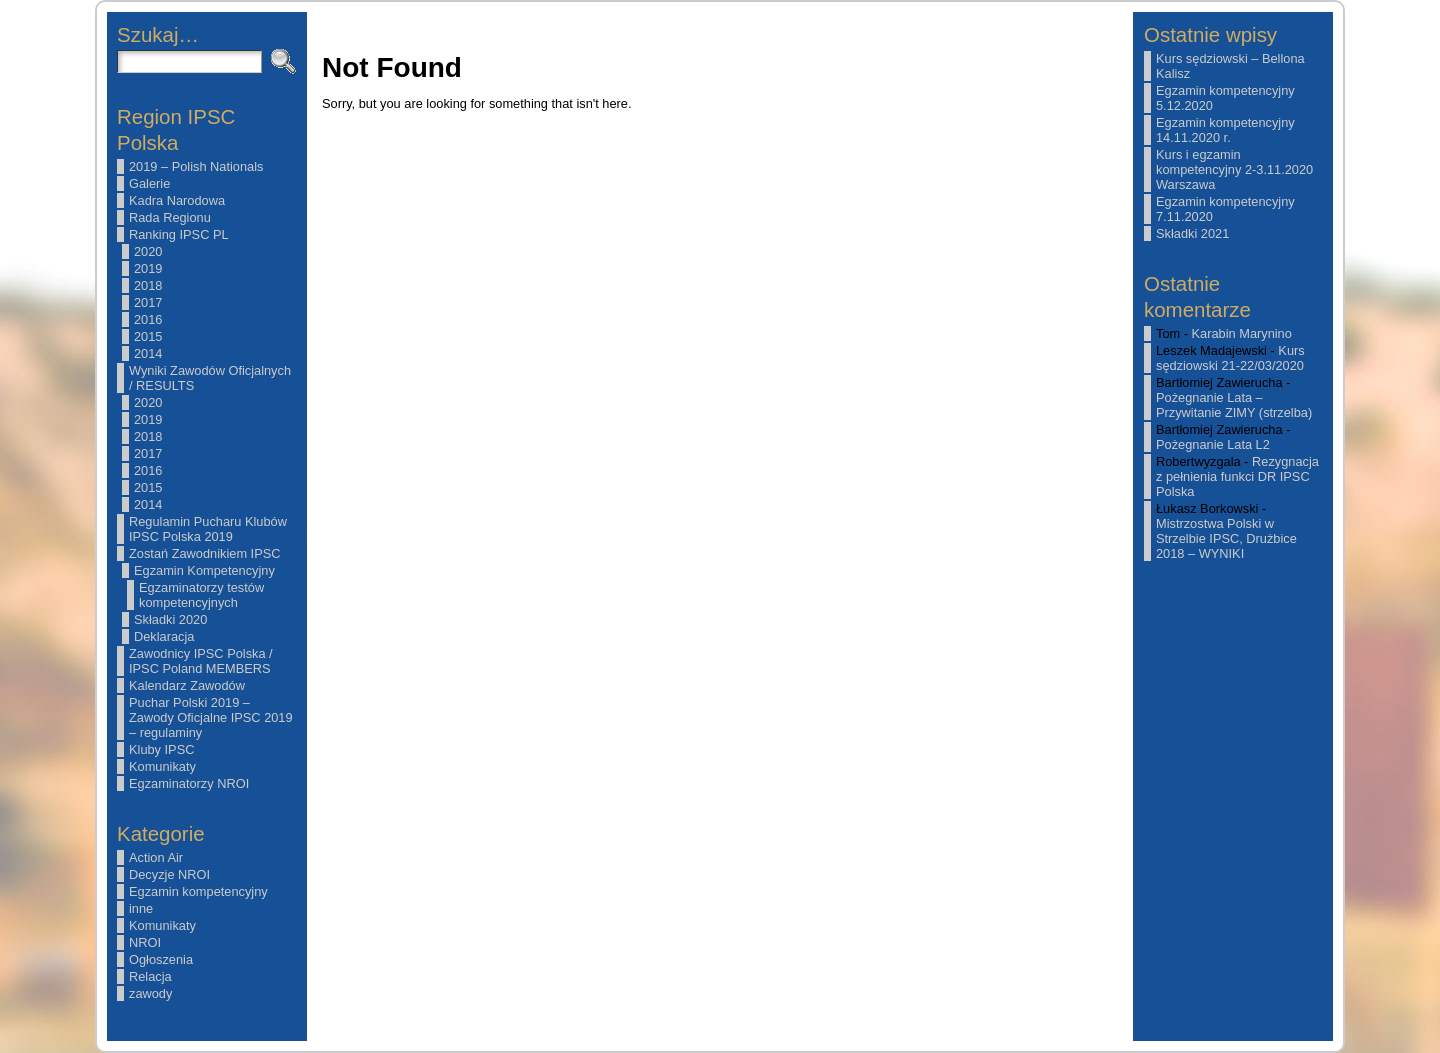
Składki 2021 (1192, 233)
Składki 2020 (170, 619)
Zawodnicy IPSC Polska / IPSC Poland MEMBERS (201, 661)
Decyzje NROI (169, 874)
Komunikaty (162, 766)
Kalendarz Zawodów (187, 685)
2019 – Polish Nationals (196, 166)
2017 (148, 302)
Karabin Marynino (1242, 333)
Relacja (150, 976)
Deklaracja (164, 636)
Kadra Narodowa (177, 200)
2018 (148, 285)
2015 (148, 336)
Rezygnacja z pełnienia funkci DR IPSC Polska (1237, 476)
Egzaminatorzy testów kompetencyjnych (201, 595)
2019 (148, 268)
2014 (148, 353)
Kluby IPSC (161, 749)
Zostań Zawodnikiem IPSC (205, 553)
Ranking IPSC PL (179, 234)
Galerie (149, 183)
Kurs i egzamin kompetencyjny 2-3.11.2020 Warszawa (1234, 169)
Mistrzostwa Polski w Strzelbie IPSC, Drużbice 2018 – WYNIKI (1226, 538)
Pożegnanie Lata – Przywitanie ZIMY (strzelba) (1234, 405)
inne (141, 908)
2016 (148, 319)
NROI (145, 942)
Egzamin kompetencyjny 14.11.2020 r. (1225, 130)
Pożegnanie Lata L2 (1213, 444)
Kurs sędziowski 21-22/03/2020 (1230, 358)
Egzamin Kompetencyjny (204, 570)
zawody (150, 993)
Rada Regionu (170, 217)
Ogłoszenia (161, 959)
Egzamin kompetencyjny (198, 891)
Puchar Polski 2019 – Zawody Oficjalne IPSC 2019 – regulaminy (211, 717)
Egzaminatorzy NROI (189, 783)
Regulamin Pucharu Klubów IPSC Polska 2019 (208, 529)
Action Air (156, 857)
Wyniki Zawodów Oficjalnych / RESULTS (210, 378)
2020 (148, 251)
